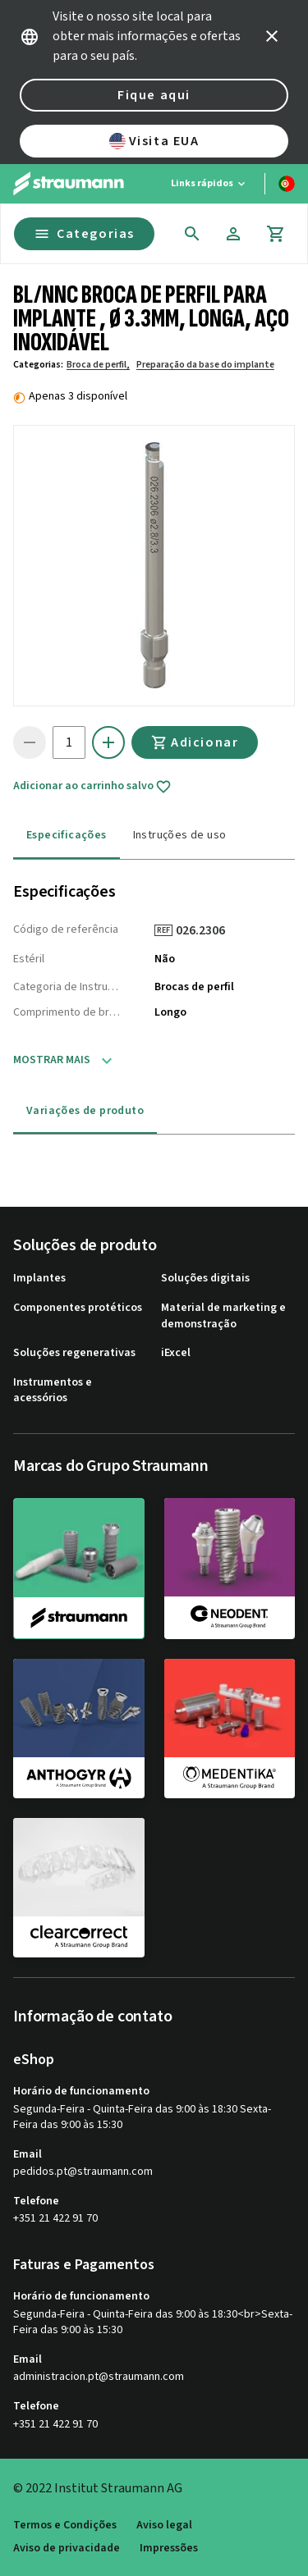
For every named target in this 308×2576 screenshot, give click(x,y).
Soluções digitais (205, 1278)
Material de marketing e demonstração (223, 1316)
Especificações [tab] (66, 835)
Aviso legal (164, 2525)
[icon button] (271, 36)
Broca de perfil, (98, 365)
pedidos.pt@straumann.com (83, 2172)
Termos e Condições (65, 2525)
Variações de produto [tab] (85, 1111)
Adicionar (194, 742)
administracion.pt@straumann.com (98, 2377)
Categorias (84, 234)
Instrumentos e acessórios (52, 1391)
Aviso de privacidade (66, 2548)
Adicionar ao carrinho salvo (92, 787)
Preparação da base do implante (205, 365)
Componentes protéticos (77, 1308)
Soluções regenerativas (74, 1353)
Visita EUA (154, 141)
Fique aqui (154, 95)
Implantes (39, 1278)
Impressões (169, 2548)
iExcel (176, 1353)
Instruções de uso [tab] (180, 835)
